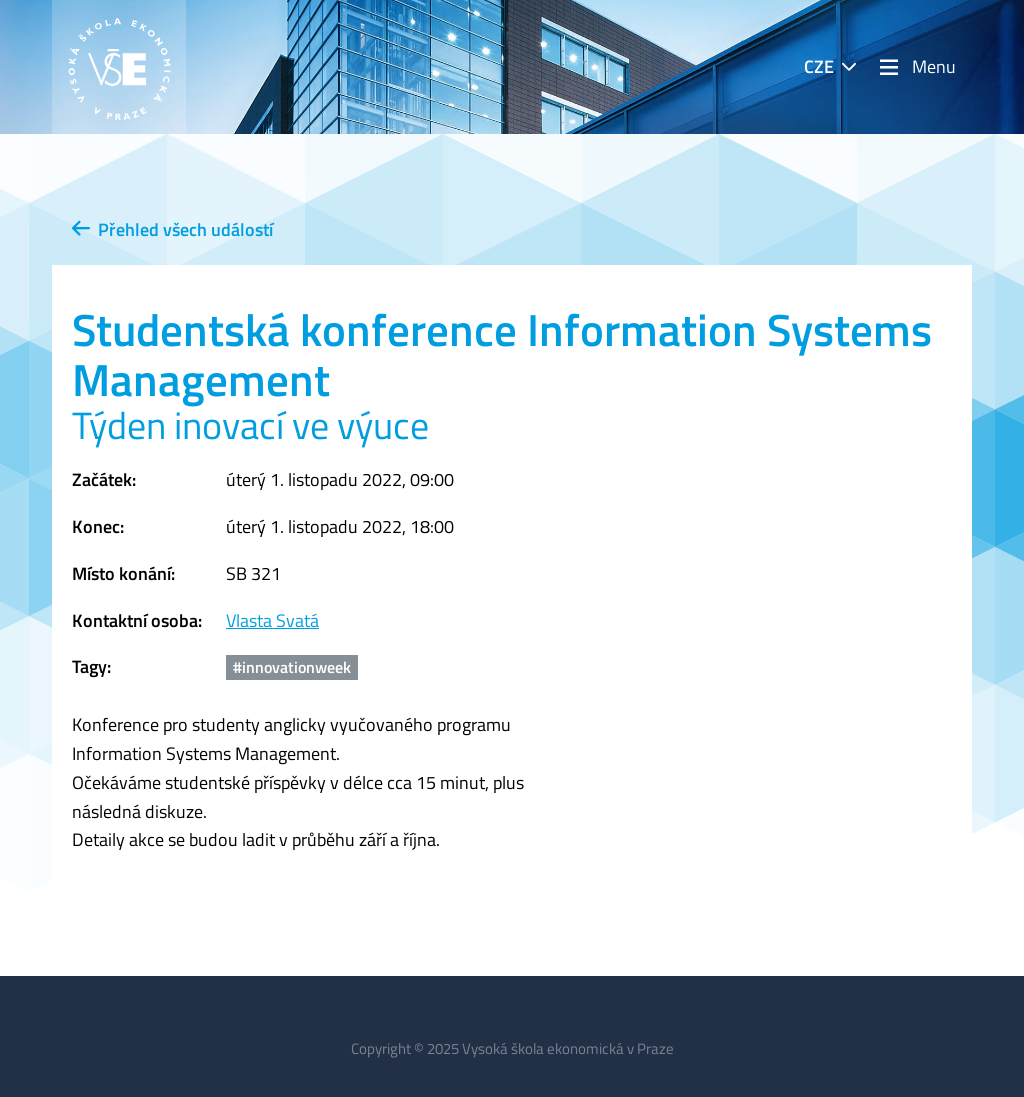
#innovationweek (292, 667)
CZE (819, 66)
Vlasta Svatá (272, 620)
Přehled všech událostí (172, 229)
